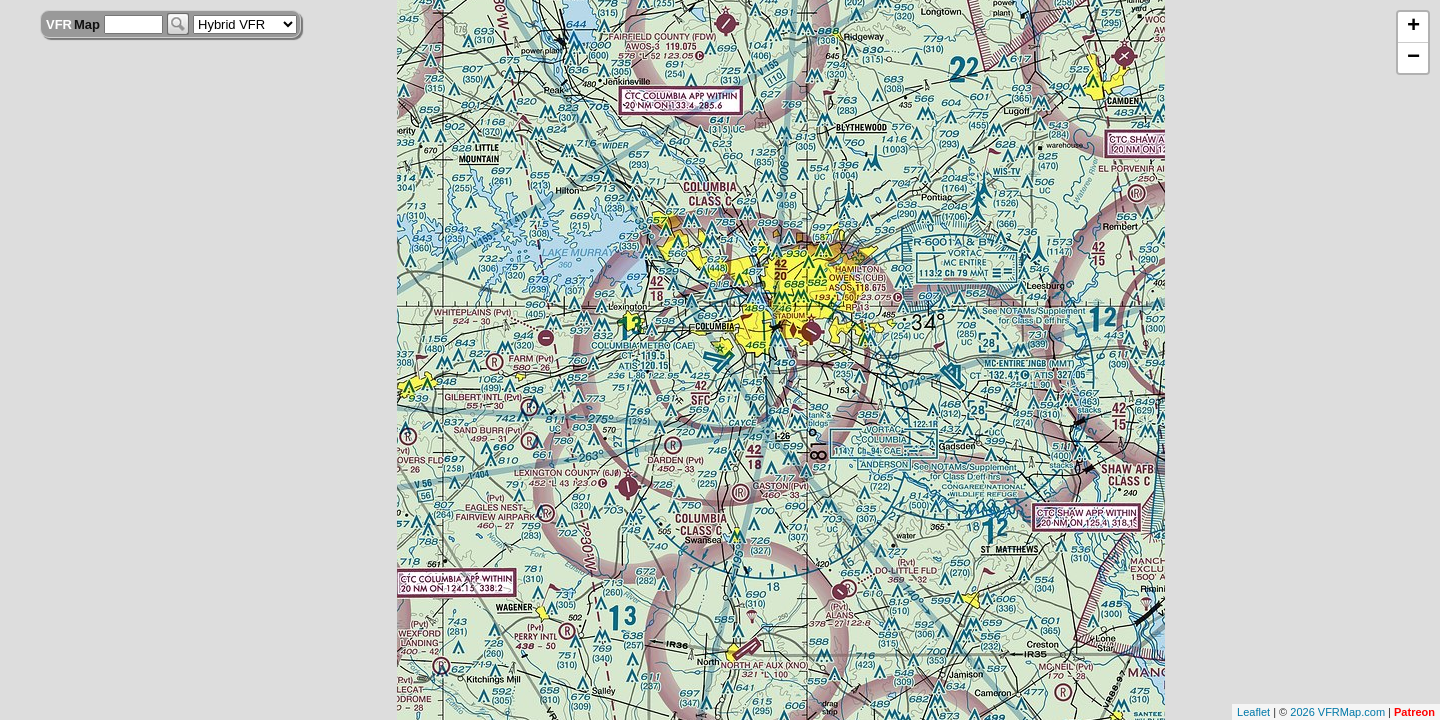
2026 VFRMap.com (1337, 712)
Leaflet (1253, 712)
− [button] (1413, 58)
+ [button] (1413, 27)
